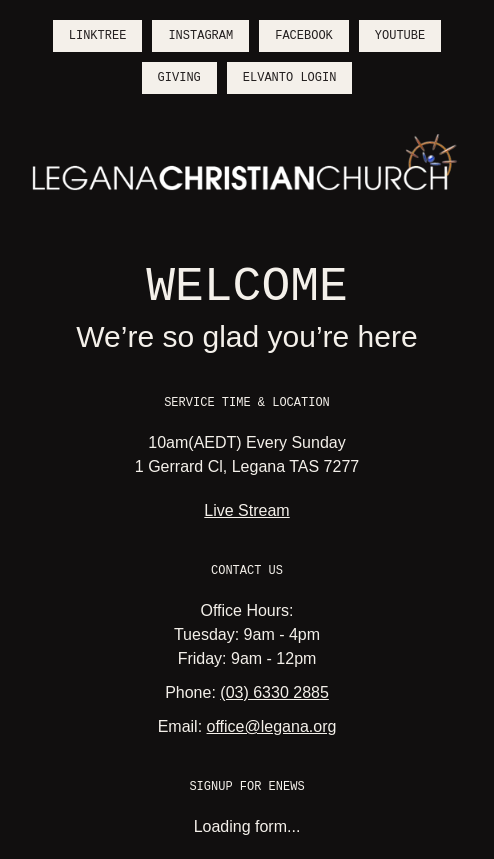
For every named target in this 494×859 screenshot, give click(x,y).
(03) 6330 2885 (274, 692)
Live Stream (246, 510)
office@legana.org (272, 726)
